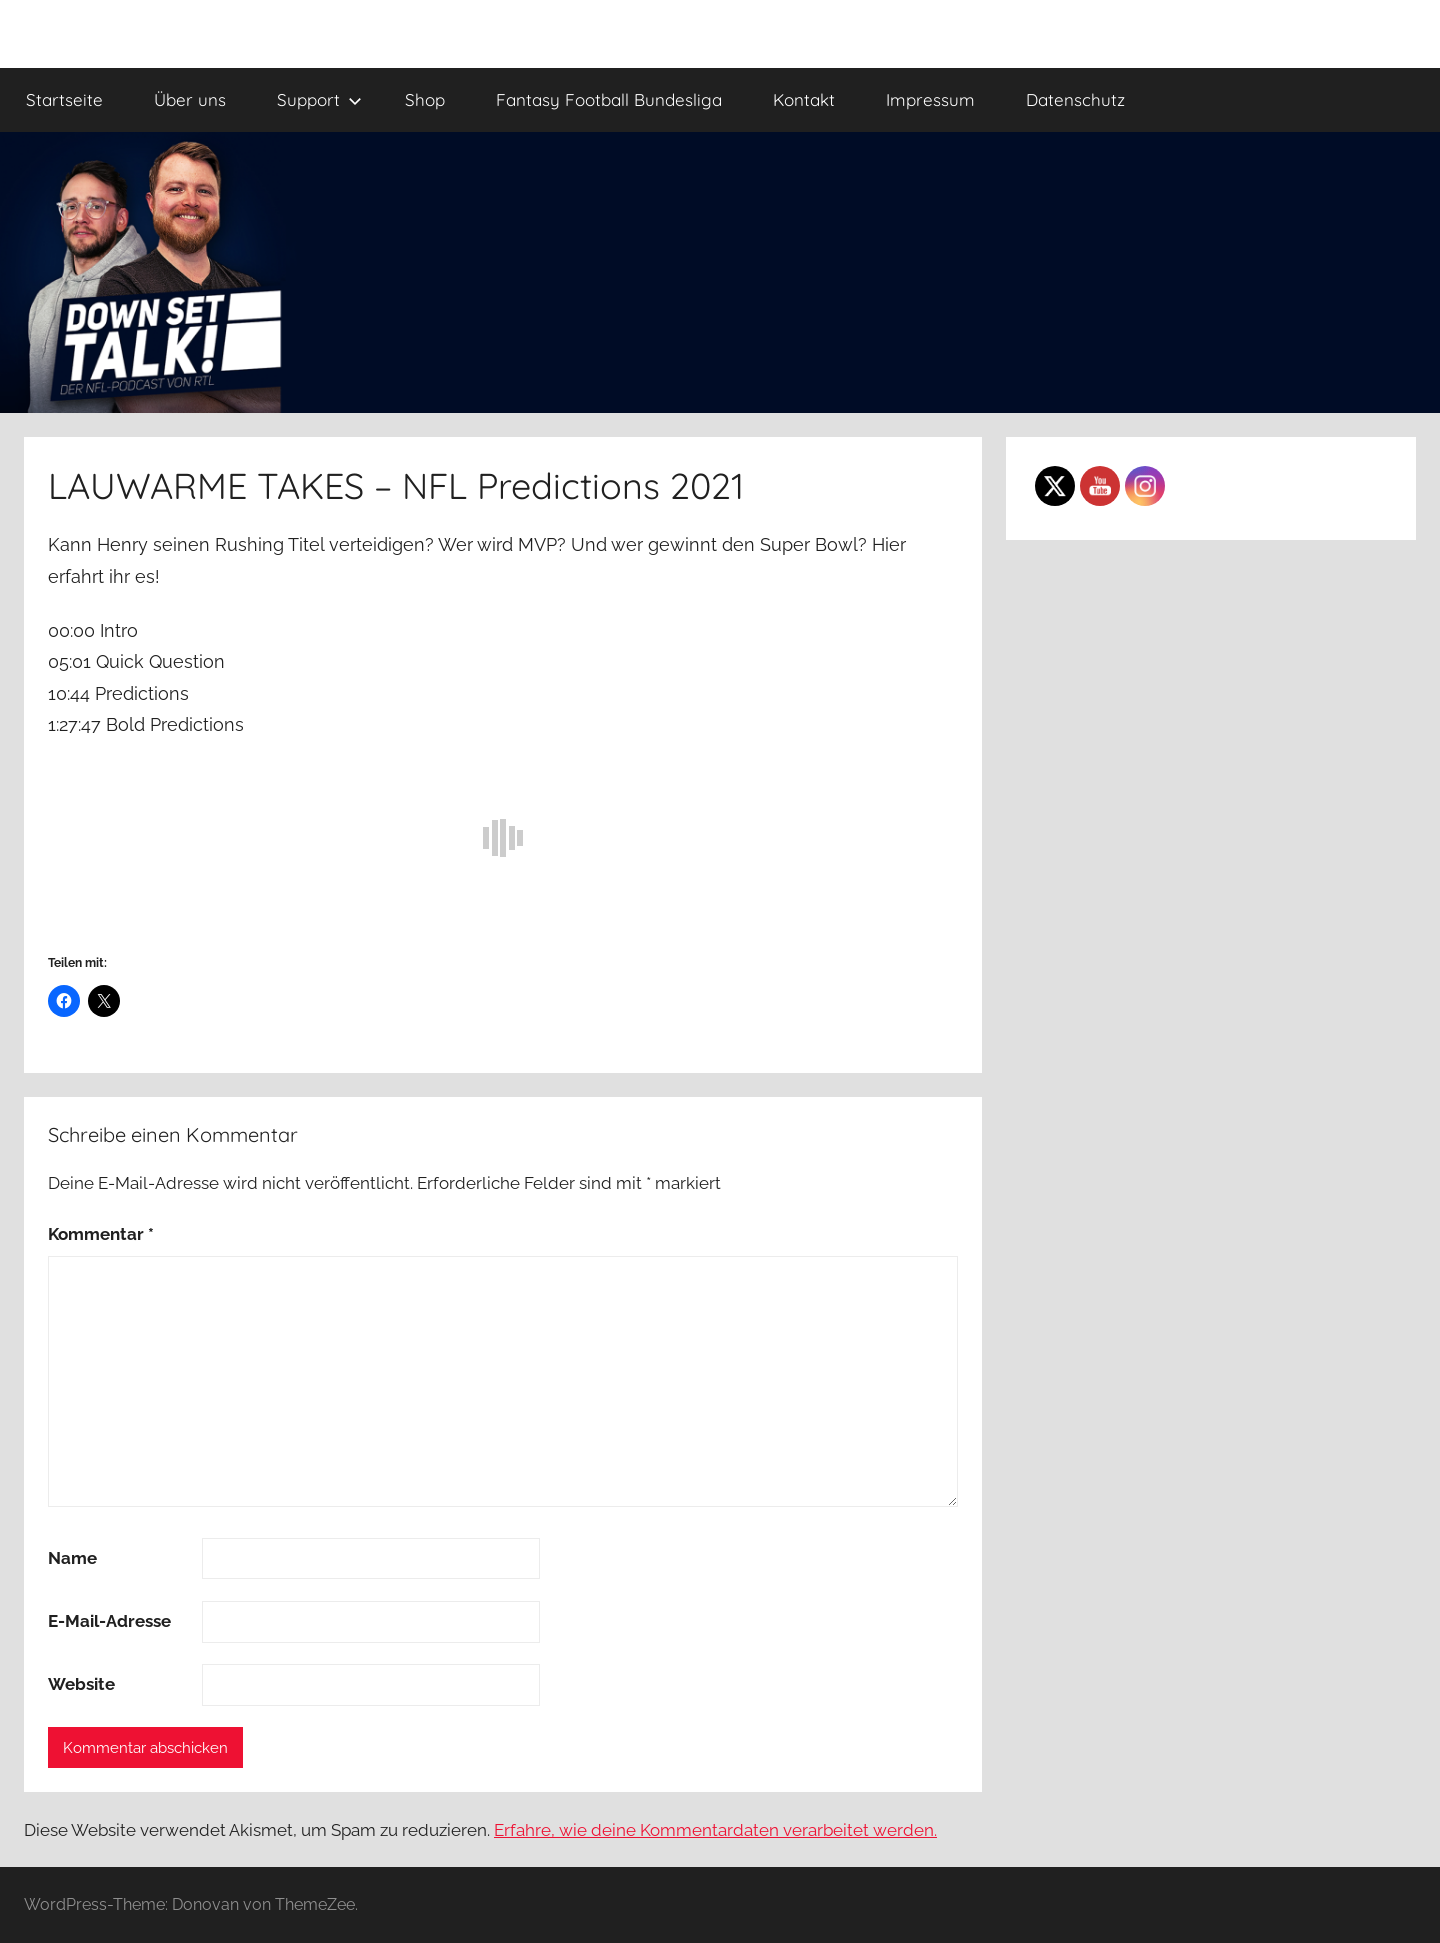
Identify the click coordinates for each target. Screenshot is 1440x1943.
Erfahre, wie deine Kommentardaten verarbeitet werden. (715, 1830)
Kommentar (101, 1234)
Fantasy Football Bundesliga (609, 99)
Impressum (930, 99)
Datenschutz (1075, 99)
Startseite (64, 99)
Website (81, 1684)
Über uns (190, 99)
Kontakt (804, 99)
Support (319, 99)
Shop (425, 99)
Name (72, 1558)
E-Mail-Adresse (109, 1621)
